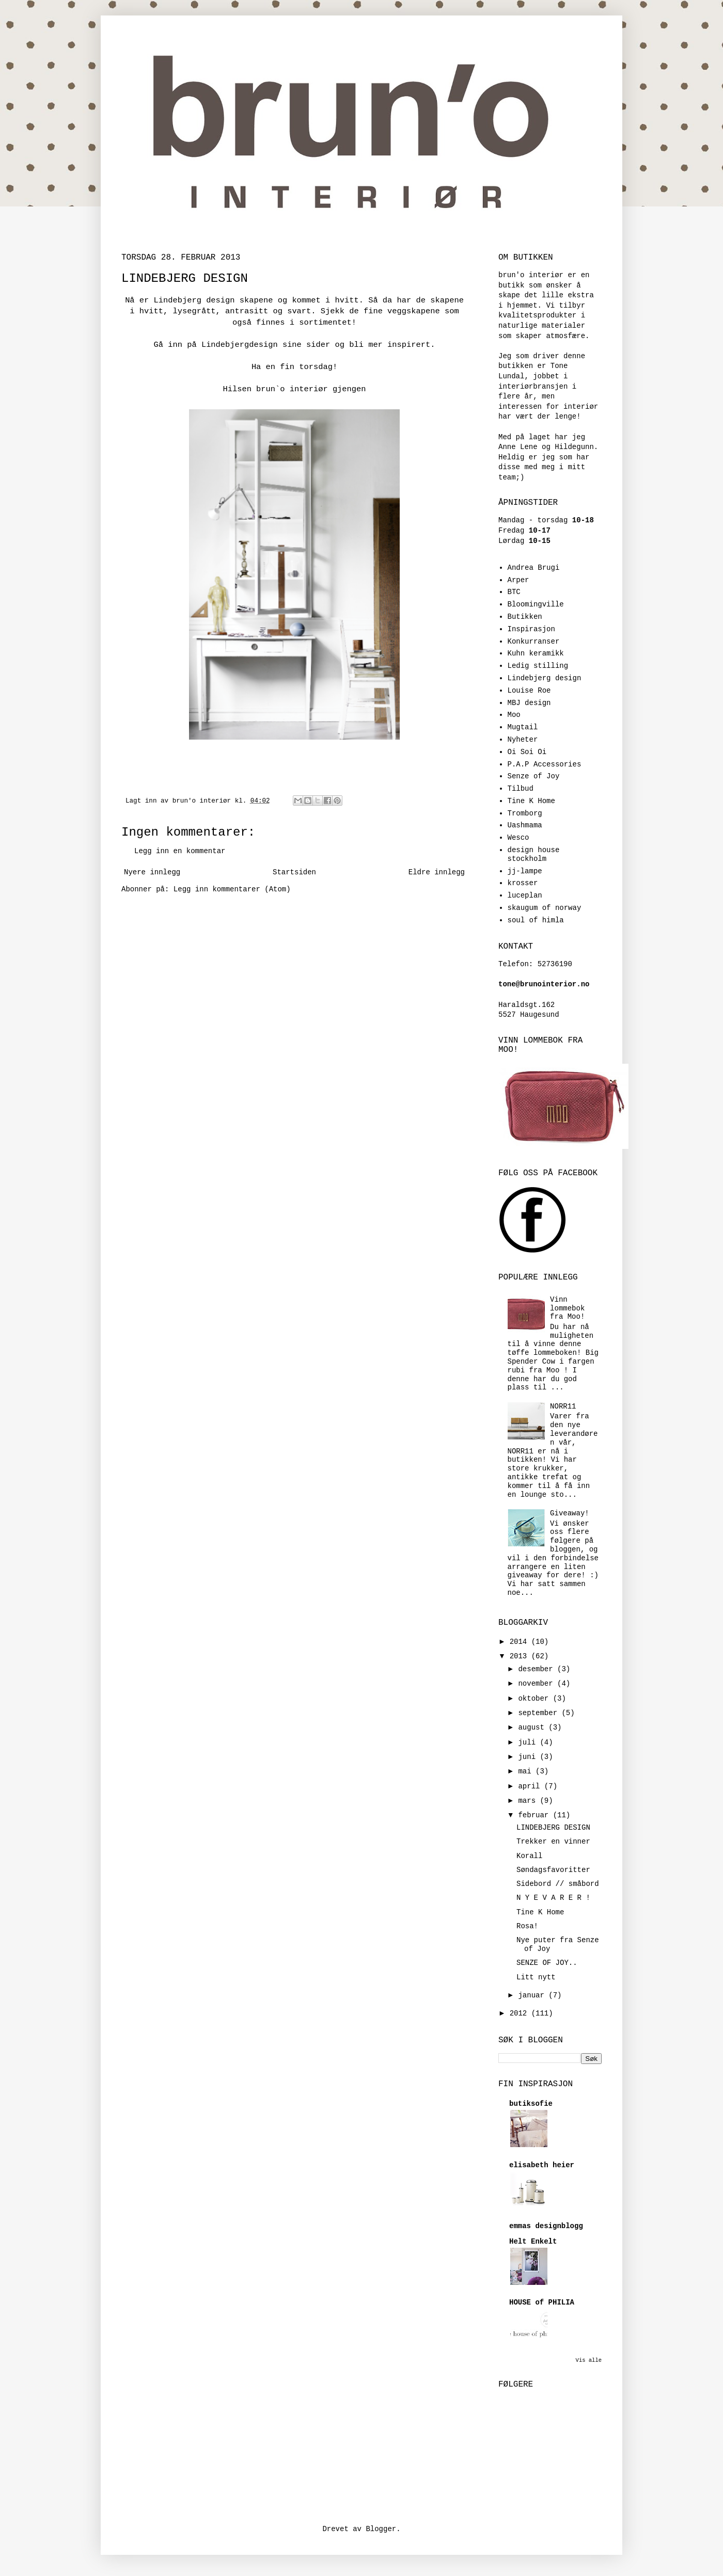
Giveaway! (569, 1513)
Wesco (518, 838)
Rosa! (527, 1926)
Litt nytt (536, 1977)
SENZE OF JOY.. (546, 1963)
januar (533, 1995)
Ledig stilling (538, 666)
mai (527, 1771)
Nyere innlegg (152, 872)
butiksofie (531, 2104)
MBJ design (529, 703)
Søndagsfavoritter (553, 1870)
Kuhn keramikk (536, 653)
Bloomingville (536, 604)
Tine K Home (531, 801)
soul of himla (536, 920)
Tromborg (525, 813)
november (537, 1683)
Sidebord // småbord (557, 1884)
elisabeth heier (541, 2165)
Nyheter (523, 739)
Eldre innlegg (436, 872)
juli (529, 1742)
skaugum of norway (544, 908)
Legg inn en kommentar (179, 851)
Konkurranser (534, 641)
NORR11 (563, 1406)
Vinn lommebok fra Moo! (567, 1308)
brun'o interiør (203, 801)
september (539, 1713)
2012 (520, 2013)
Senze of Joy (534, 776)
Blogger (381, 2529)
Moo (514, 715)
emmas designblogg (546, 2226)
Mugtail (523, 727)
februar (535, 1815)
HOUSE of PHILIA (541, 2302)
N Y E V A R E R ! (553, 1898)
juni (529, 1757)
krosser (523, 883)
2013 (520, 1656)
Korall (529, 1856)
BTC (514, 592)
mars (529, 1801)
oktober (535, 1698)
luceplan (525, 895)
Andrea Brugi (534, 568)
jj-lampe (525, 871)
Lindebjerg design (544, 678)
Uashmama (525, 825)
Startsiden (294, 872)
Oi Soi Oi (527, 752)
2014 (520, 1642)
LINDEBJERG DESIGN (553, 1827)
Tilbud (520, 789)
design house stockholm (534, 854)
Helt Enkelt (533, 2241)
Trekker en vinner (553, 1841)
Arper (518, 580)
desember (537, 1669)
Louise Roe (529, 690)
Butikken (525, 617)
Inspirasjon (531, 629)
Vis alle (589, 2360)
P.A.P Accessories (544, 764)
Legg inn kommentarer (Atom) (232, 889)
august (533, 1727)
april (531, 1786)
